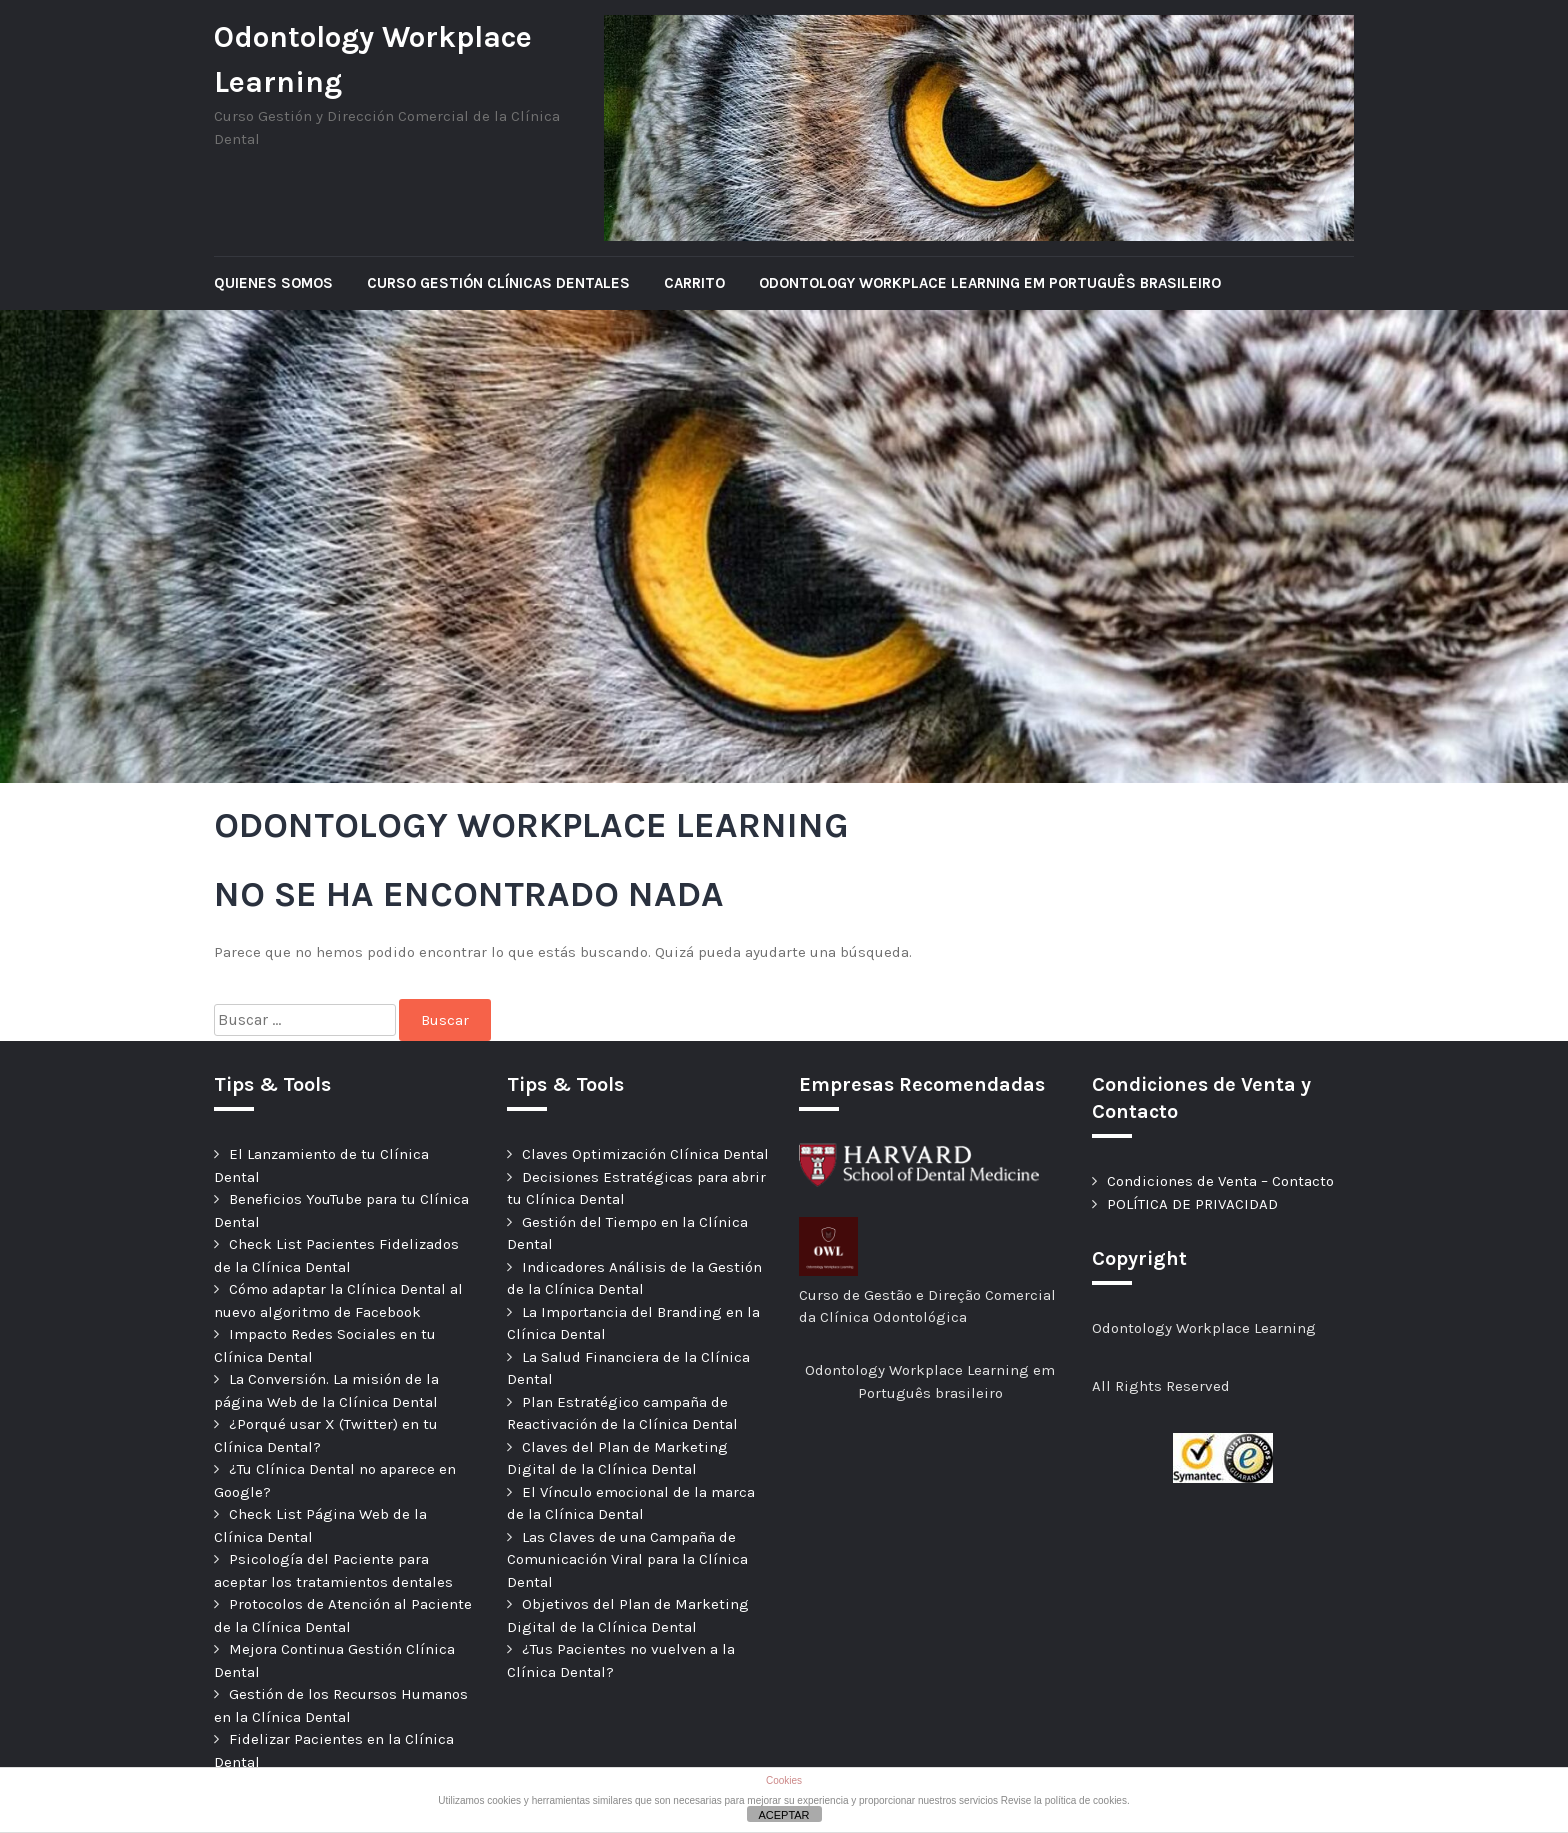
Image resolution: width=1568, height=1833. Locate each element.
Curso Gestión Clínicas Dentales (498, 283)
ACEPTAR (783, 1815)
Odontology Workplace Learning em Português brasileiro (990, 283)
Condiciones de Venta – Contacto (1220, 1181)
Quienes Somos (273, 283)
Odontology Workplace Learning (373, 59)
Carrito (694, 283)
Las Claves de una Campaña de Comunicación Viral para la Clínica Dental (627, 1559)
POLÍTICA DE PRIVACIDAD (1192, 1204)
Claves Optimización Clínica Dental (645, 1154)
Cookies (784, 1780)
